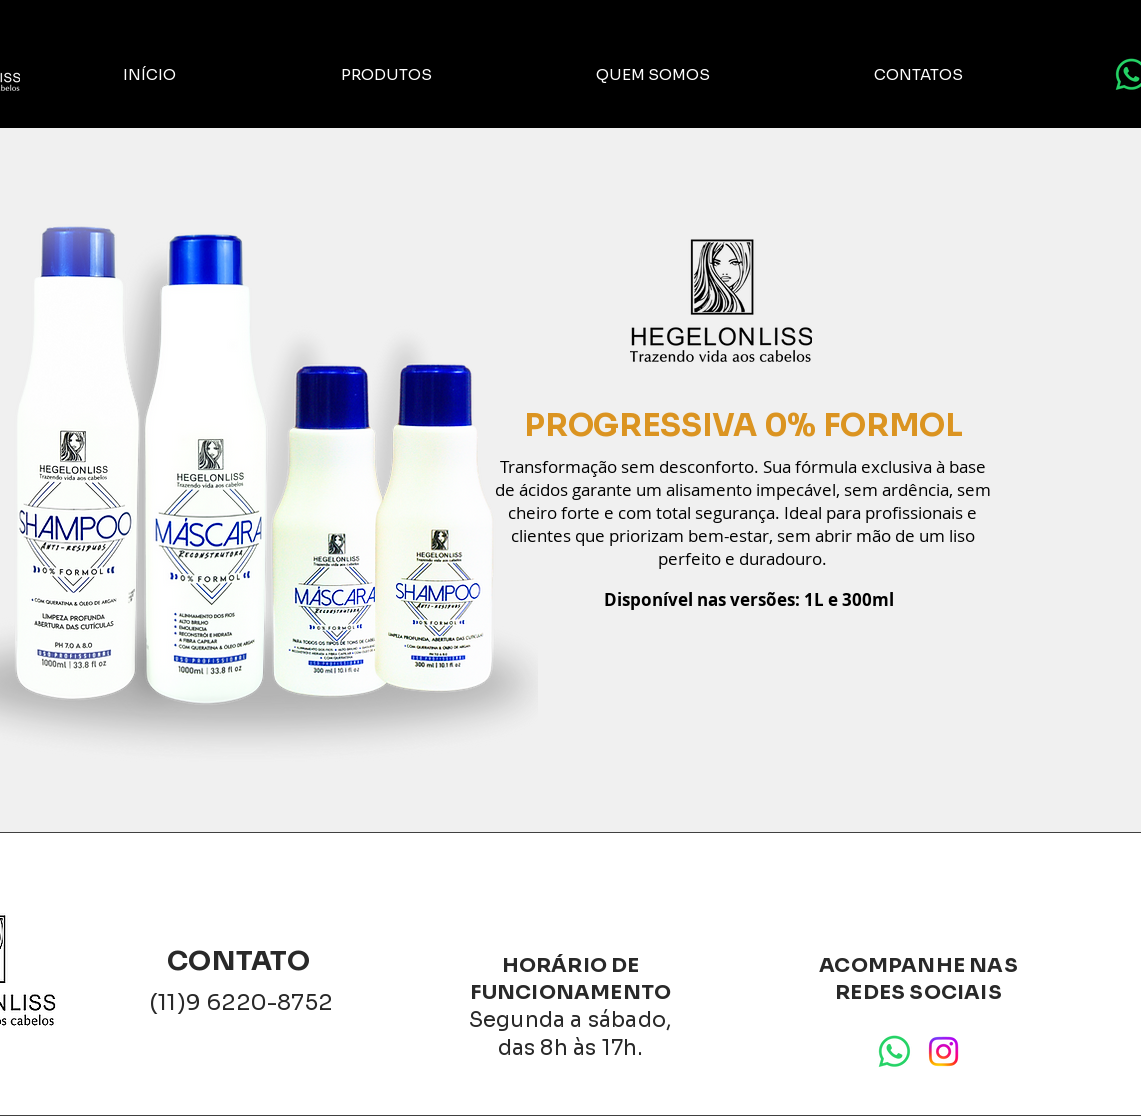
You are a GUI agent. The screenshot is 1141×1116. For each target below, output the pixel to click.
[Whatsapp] (894, 1051)
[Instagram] (943, 1051)
